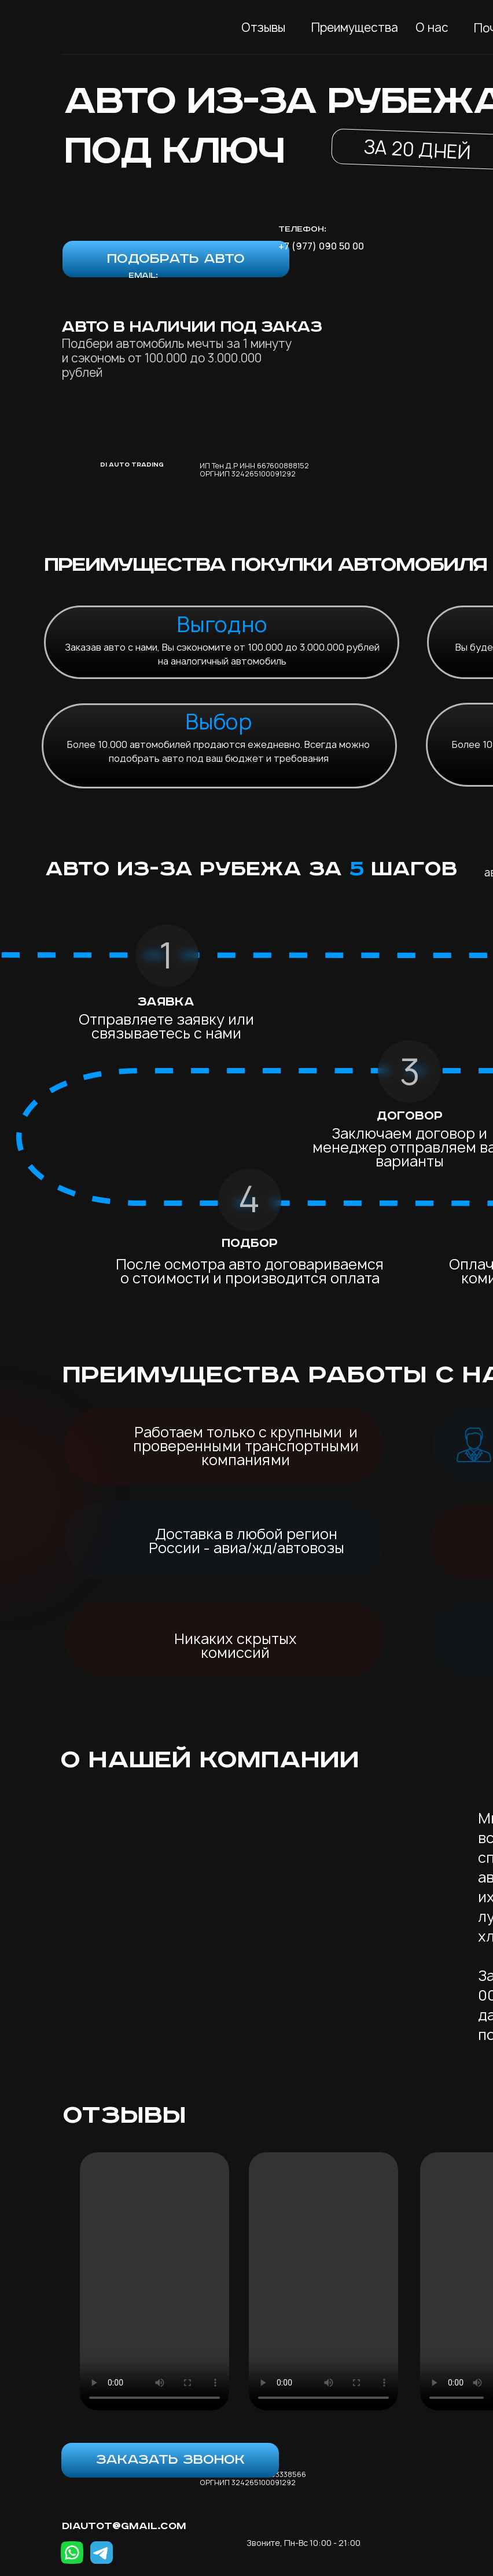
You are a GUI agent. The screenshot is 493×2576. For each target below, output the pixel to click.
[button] (175, 259)
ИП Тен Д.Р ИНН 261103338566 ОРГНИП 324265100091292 (253, 2478)
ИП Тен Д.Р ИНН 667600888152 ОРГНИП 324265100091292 (254, 470)
